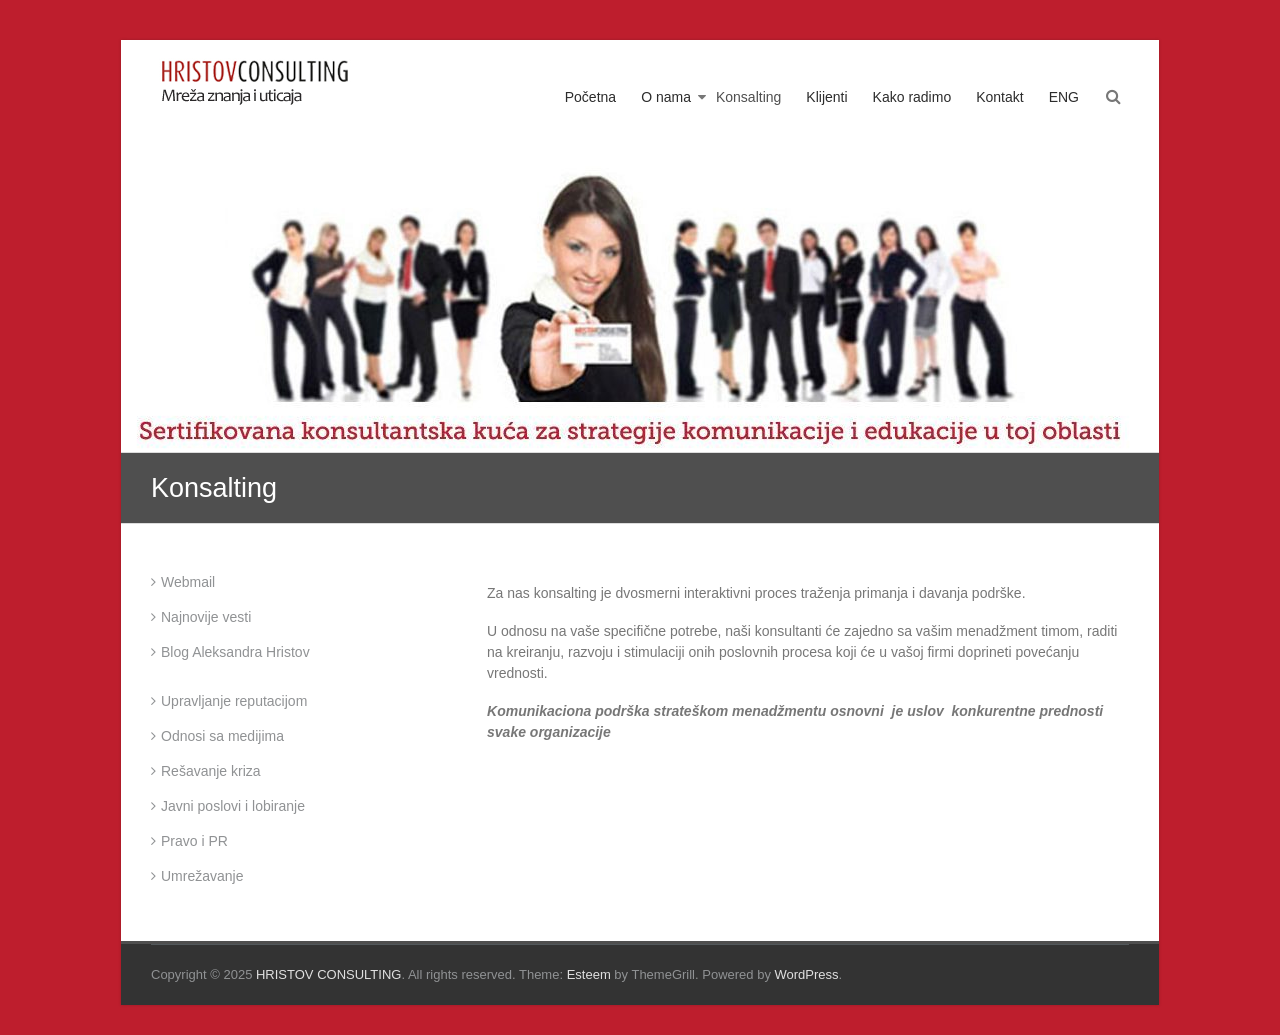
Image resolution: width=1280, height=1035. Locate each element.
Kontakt (999, 97)
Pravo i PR (194, 841)
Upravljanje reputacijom (234, 701)
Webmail (188, 582)
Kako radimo (912, 97)
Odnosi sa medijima (222, 736)
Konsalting (748, 97)
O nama (666, 97)
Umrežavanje (202, 876)
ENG (1064, 97)
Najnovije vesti (206, 617)
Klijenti (826, 97)
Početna (590, 97)
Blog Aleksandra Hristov (235, 652)
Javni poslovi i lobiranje (233, 806)
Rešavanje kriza (211, 771)
